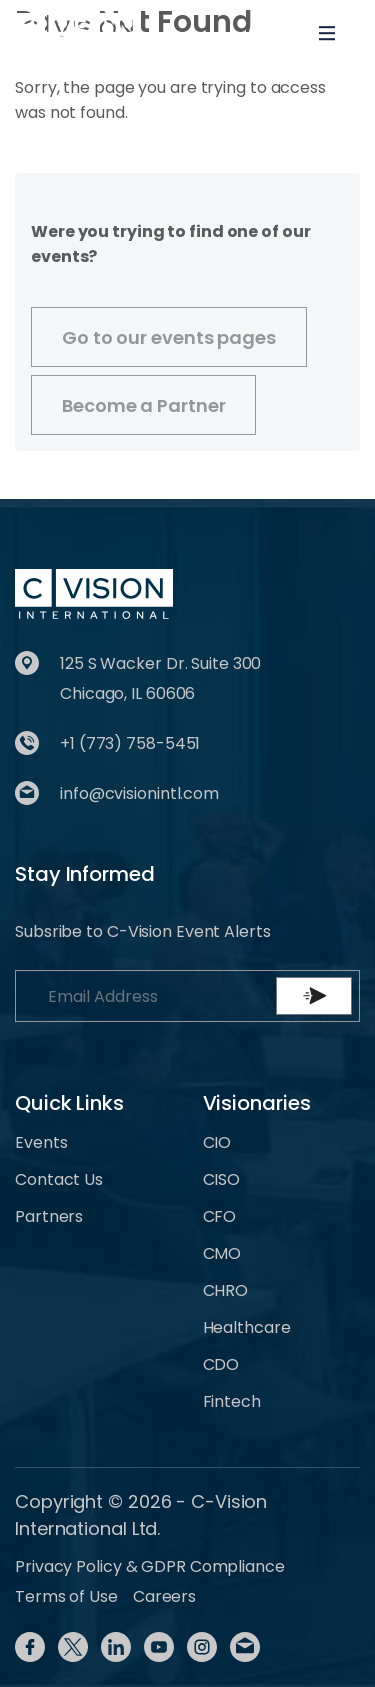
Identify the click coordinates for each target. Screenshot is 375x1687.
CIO (217, 1142)
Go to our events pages (169, 337)
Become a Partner (143, 405)
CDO (221, 1364)
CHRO (226, 1290)
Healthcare (247, 1327)
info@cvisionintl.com (139, 793)
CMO (222, 1253)
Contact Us (59, 1179)
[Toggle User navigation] (262, 33)
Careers (164, 1596)
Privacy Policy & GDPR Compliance (150, 1566)
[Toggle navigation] (327, 33)
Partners (49, 1216)
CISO (222, 1179)
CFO (220, 1216)
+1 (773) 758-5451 (130, 743)
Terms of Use (66, 1596)
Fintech (232, 1401)
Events (41, 1142)
